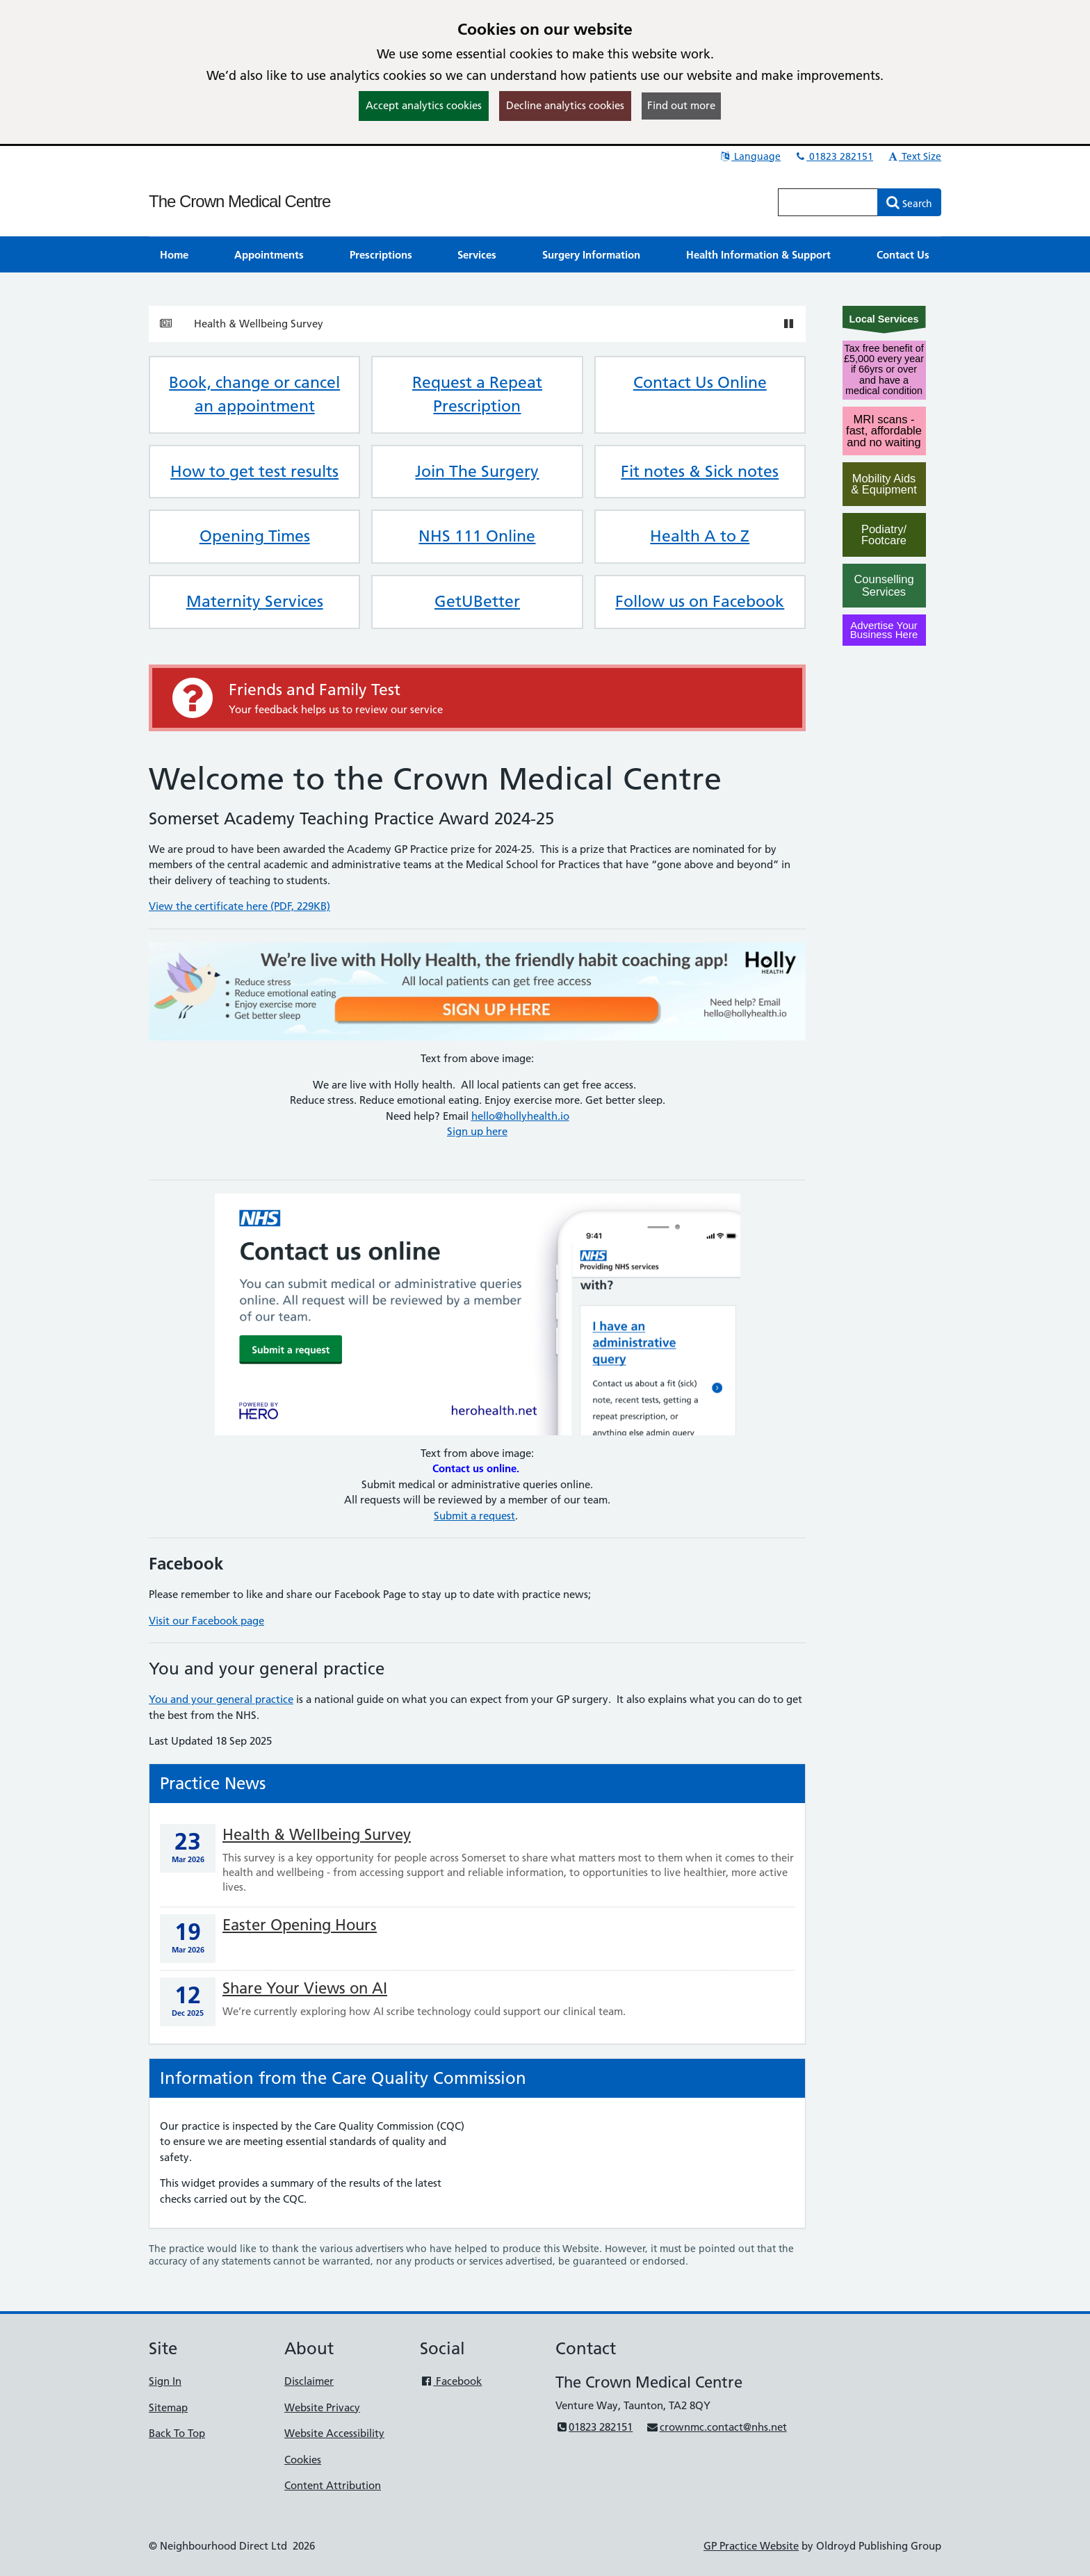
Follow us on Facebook (699, 601)
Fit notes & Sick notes (700, 471)
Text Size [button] (913, 156)
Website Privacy (322, 2407)
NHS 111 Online (476, 536)
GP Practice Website (751, 2545)
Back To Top (177, 2433)
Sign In (165, 2381)
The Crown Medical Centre (239, 201)
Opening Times (255, 536)
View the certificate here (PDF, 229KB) (239, 906)
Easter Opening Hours (299, 1925)
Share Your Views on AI (304, 1988)
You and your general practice (221, 1699)
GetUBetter (477, 601)
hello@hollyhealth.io (520, 1116)
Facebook (451, 2381)
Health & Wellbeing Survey (258, 323)
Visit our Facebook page (206, 1620)
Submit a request (474, 1515)
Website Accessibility (334, 2433)
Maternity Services (254, 601)
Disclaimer (309, 2381)
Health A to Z (699, 536)
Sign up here (477, 1131)
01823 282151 (833, 156)
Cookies (302, 2459)
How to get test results (254, 471)
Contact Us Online (700, 382)
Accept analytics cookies (424, 105)
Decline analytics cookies (565, 105)
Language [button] (750, 156)
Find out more (681, 105)
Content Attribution (332, 2485)
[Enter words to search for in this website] (828, 202)
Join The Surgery (477, 471)
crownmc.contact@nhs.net (716, 2427)
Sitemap (168, 2407)
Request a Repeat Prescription (477, 394)
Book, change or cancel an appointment (254, 394)
